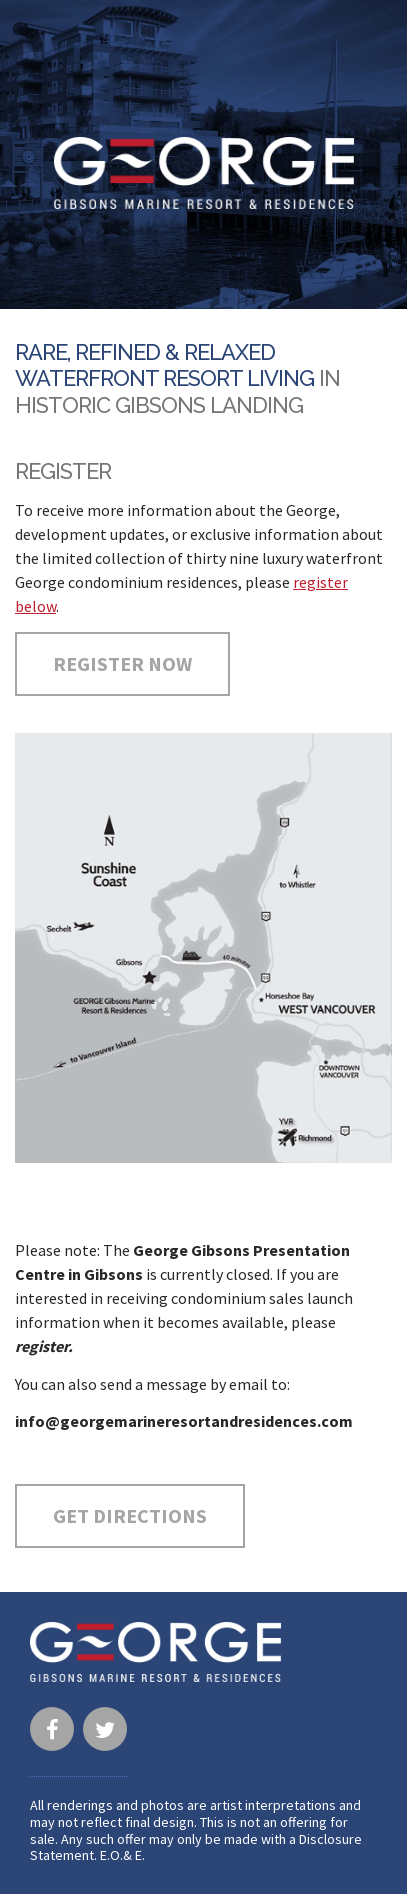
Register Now (122, 663)
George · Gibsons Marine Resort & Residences (204, 173)
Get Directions (130, 1515)
